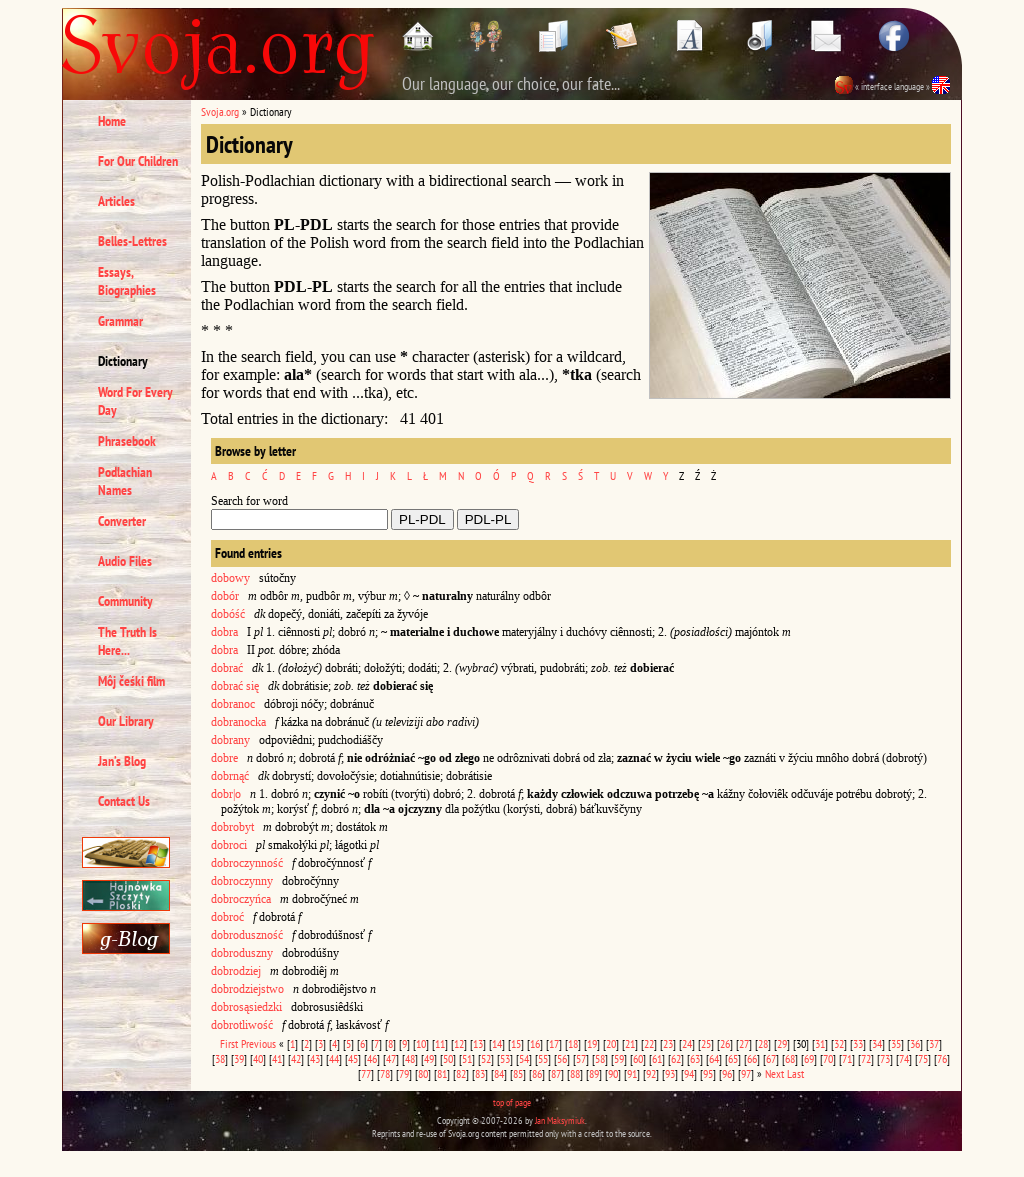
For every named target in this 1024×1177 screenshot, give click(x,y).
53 (505, 1058)
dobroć (227, 917)
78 (385, 1073)
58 (600, 1058)
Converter (122, 521)
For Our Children (138, 161)
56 (562, 1058)
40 (258, 1058)
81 (442, 1073)
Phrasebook (127, 441)
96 (727, 1073)
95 (708, 1073)
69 (809, 1058)
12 (459, 1043)
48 (410, 1058)
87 (556, 1073)
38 (220, 1058)
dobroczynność (247, 863)
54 (524, 1058)
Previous (258, 1043)
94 (689, 1073)
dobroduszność (247, 935)
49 (429, 1058)
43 (315, 1058)
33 (858, 1043)
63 (695, 1058)
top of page (512, 1102)
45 (353, 1058)
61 (657, 1058)
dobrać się (235, 686)
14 (497, 1043)
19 (592, 1043)
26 (725, 1043)
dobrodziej (236, 971)
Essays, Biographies (127, 281)
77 (366, 1073)
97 (746, 1073)
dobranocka (238, 722)
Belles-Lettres (132, 241)
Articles (116, 201)
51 (467, 1058)
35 (896, 1043)
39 (239, 1058)
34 (877, 1043)
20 (611, 1043)
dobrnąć (230, 776)
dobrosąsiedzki (246, 1007)
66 (752, 1058)
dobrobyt (232, 827)
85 (518, 1073)
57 (581, 1058)
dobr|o (226, 794)
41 (277, 1058)
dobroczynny (242, 881)
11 (440, 1043)
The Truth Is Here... (127, 641)
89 (594, 1073)
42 (296, 1058)
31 (820, 1043)
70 (828, 1058)
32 (839, 1043)
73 (885, 1058)
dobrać (227, 668)
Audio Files (125, 561)
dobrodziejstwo (247, 989)
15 (516, 1043)
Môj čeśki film (131, 681)
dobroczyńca (241, 899)
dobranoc (233, 704)
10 (421, 1043)
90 (613, 1073)
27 (744, 1043)
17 (554, 1043)
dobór (225, 596)
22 (649, 1043)
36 (915, 1043)
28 (763, 1043)
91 (632, 1073)
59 (619, 1058)
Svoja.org (220, 111)
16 (535, 1043)
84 (499, 1073)
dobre (224, 758)
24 (687, 1043)
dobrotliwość (242, 1025)
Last (795, 1073)
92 (651, 1073)
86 (537, 1073)
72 (866, 1058)
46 (372, 1058)
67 (771, 1058)
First (229, 1043)
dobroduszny (242, 953)
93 (670, 1073)
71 (847, 1058)
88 (575, 1073)
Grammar (120, 321)
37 (934, 1043)
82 (461, 1073)
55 (543, 1058)
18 (573, 1043)
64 (714, 1058)
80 (423, 1073)
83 (480, 1073)
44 (334, 1058)
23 (668, 1043)
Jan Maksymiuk (560, 1120)
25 (706, 1043)
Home (112, 121)
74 (904, 1058)
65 (733, 1058)
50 (448, 1058)
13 (478, 1043)
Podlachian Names (125, 481)
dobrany (230, 740)
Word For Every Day (135, 401)
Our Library (126, 721)
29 (782, 1043)
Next (774, 1073)
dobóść (228, 614)
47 (391, 1058)
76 (942, 1058)
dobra (224, 632)
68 (790, 1058)
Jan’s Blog (122, 761)
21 (630, 1043)
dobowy (230, 578)
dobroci (229, 845)
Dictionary (123, 361)
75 (923, 1058)
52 (486, 1058)
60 (638, 1058)
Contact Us (124, 801)
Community (125, 601)
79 (404, 1073)
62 (676, 1058)
